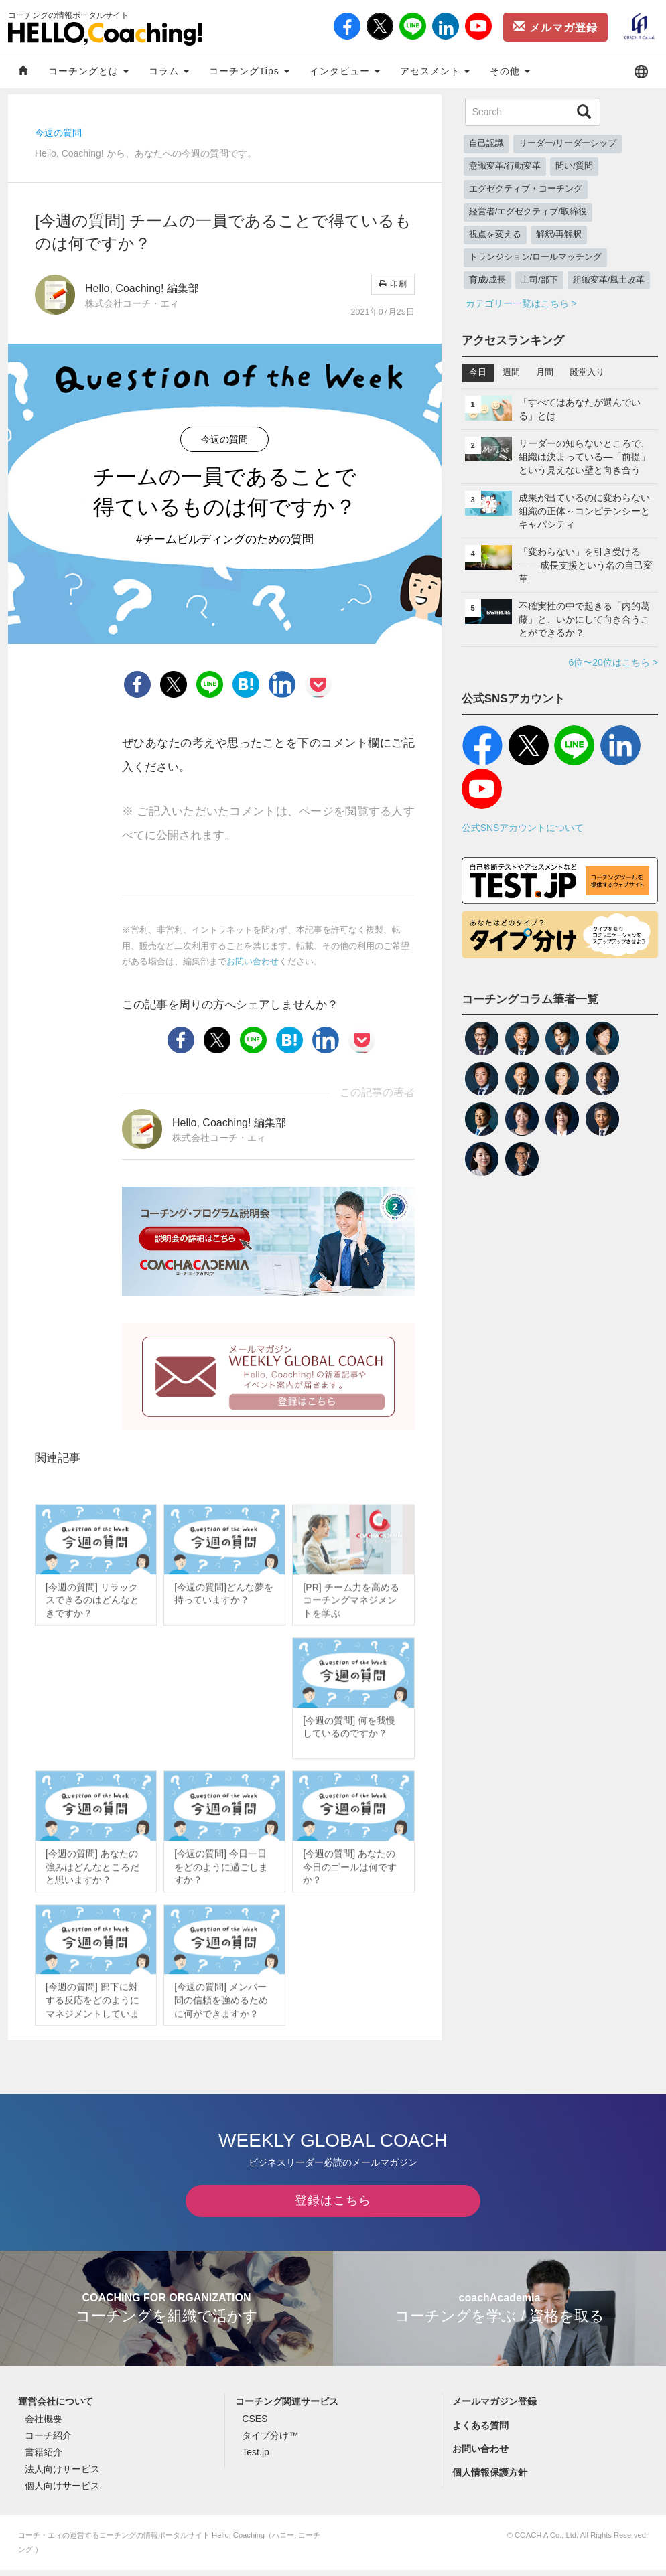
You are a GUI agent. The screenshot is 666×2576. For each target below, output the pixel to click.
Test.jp (255, 2458)
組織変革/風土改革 (609, 280)
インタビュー (345, 71)
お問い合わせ (252, 961)
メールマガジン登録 (494, 2408)
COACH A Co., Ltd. (546, 2541)
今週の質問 (58, 132)
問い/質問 (574, 166)
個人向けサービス (62, 2492)
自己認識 (486, 143)
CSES (254, 2424)
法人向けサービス (62, 2475)
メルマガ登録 (555, 26)
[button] (641, 71)
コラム (169, 71)
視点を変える (495, 234)
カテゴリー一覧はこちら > (521, 303)
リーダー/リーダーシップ (568, 143)
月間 (544, 372)
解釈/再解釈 (559, 234)
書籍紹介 (43, 2458)
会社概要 (43, 2424)
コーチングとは (88, 71)
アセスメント (435, 71)
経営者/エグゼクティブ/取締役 (528, 211)
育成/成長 (488, 280)
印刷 (393, 284)
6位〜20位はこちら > (613, 662)
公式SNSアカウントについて (523, 827)
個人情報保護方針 (489, 2478)
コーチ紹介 (48, 2441)
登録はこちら (333, 2206)
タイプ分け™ (270, 2441)
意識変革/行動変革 (505, 166)
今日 (477, 372)
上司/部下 (539, 280)
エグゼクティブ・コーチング (525, 189)
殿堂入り (587, 372)
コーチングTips (249, 71)
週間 (511, 372)
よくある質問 (480, 2431)
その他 (510, 71)
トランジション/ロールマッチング (535, 257)
